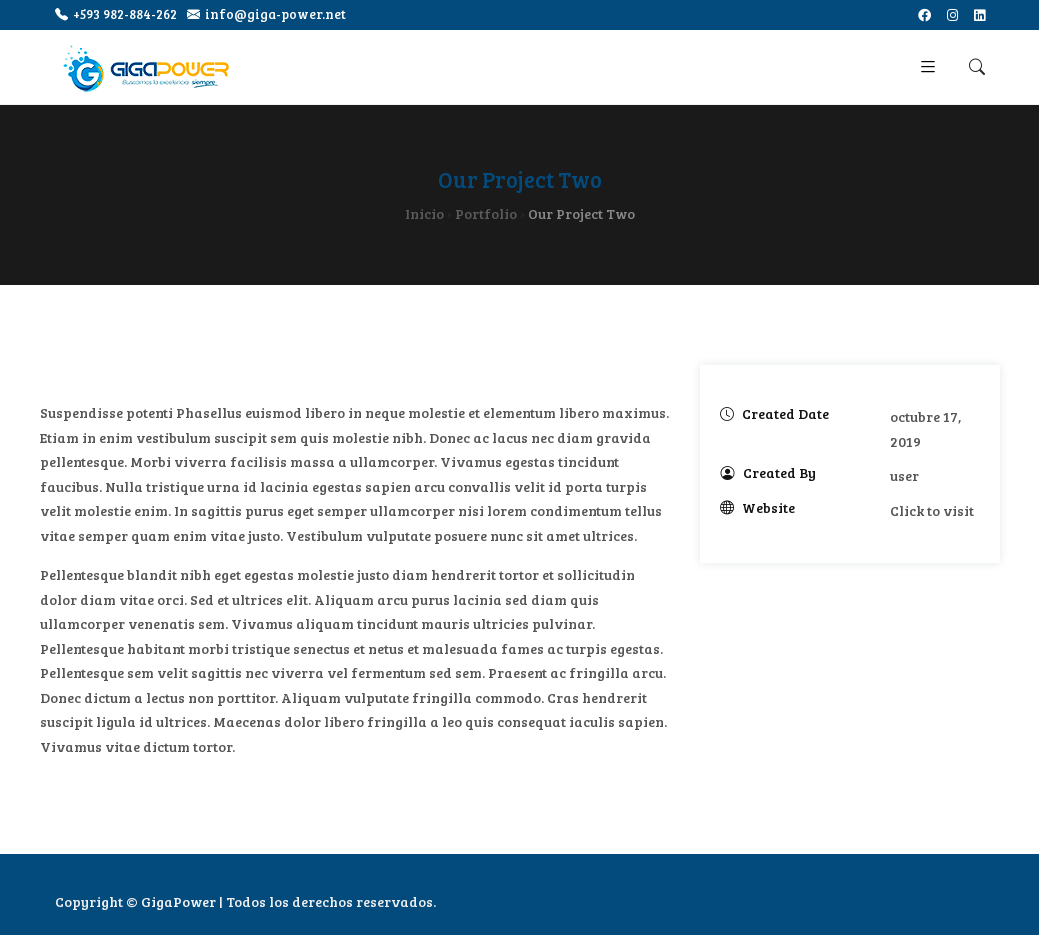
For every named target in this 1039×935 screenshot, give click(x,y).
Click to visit (932, 510)
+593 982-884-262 (116, 14)
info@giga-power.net (266, 14)
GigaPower (178, 901)
